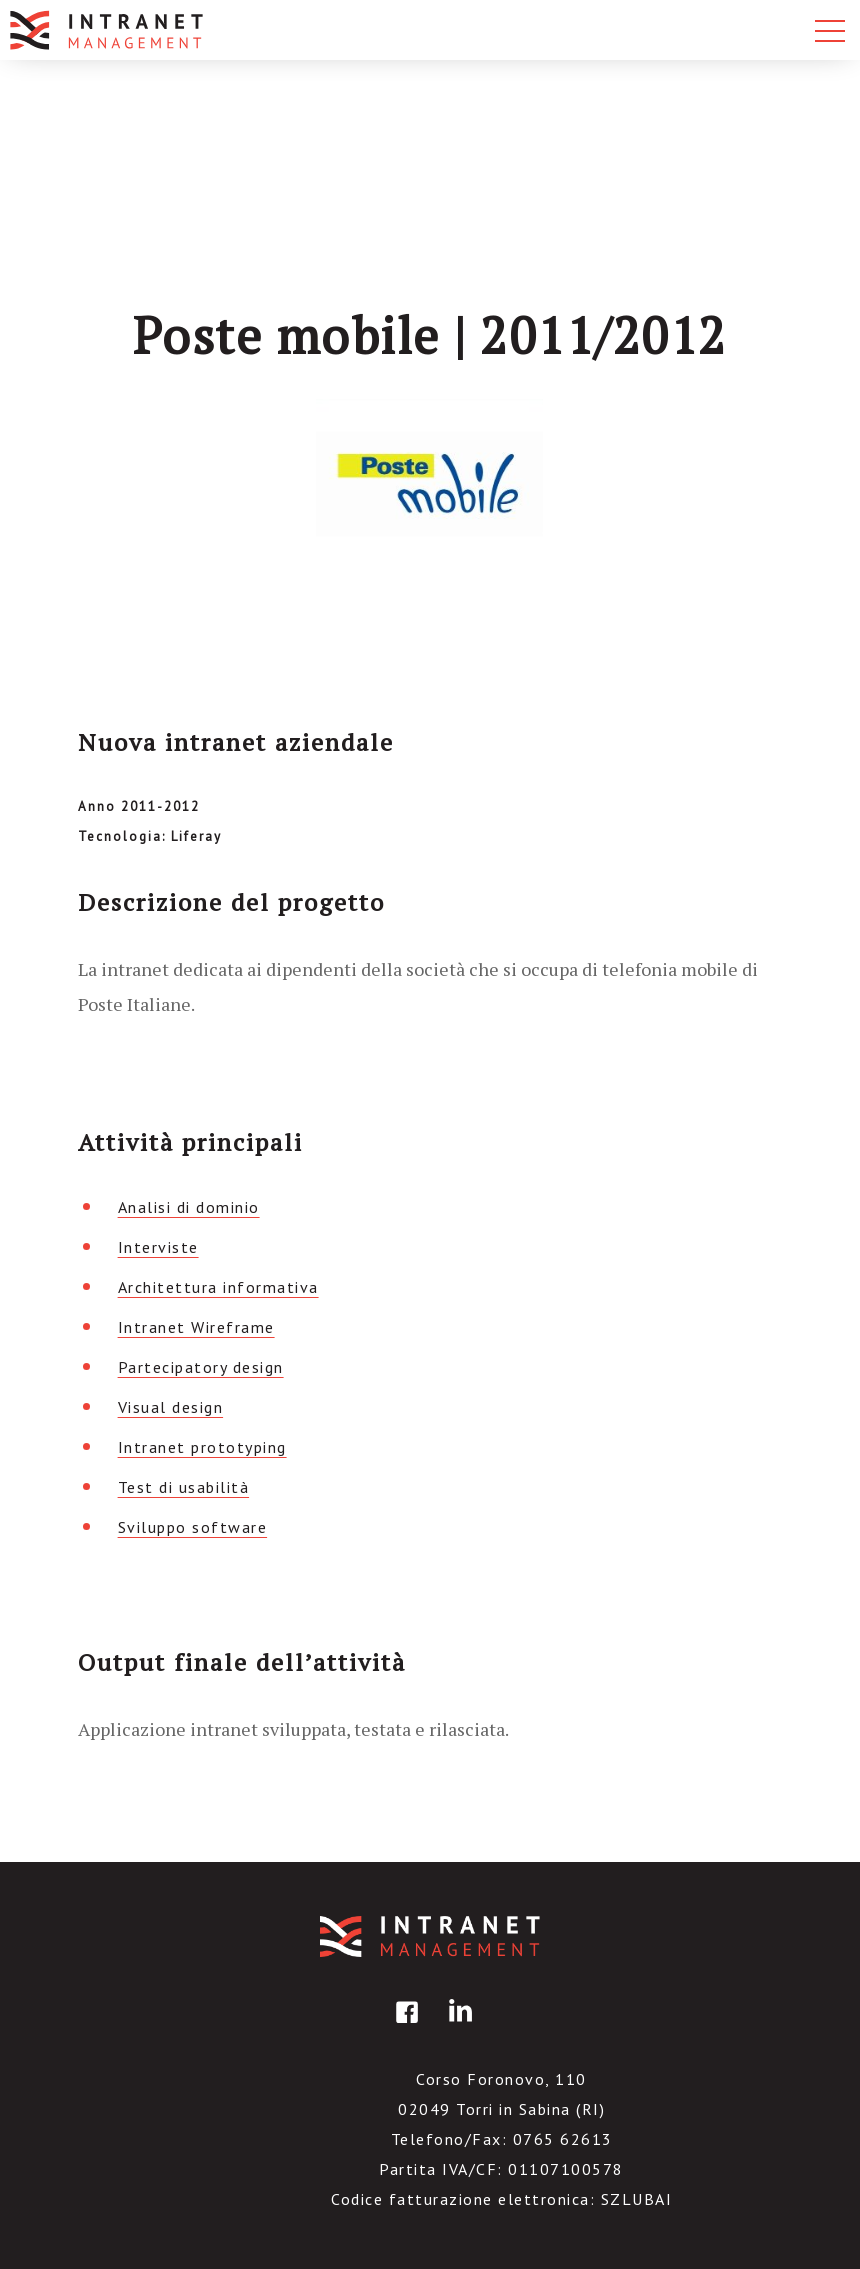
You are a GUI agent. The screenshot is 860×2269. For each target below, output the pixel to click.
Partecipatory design (201, 1367)
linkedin (457, 2026)
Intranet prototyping (202, 1447)
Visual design (171, 1407)
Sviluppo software (193, 1527)
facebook (404, 2026)
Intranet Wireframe (196, 1327)
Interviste (158, 1247)
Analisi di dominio (189, 1207)
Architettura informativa (218, 1287)
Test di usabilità (184, 1487)
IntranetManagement (430, 1936)
